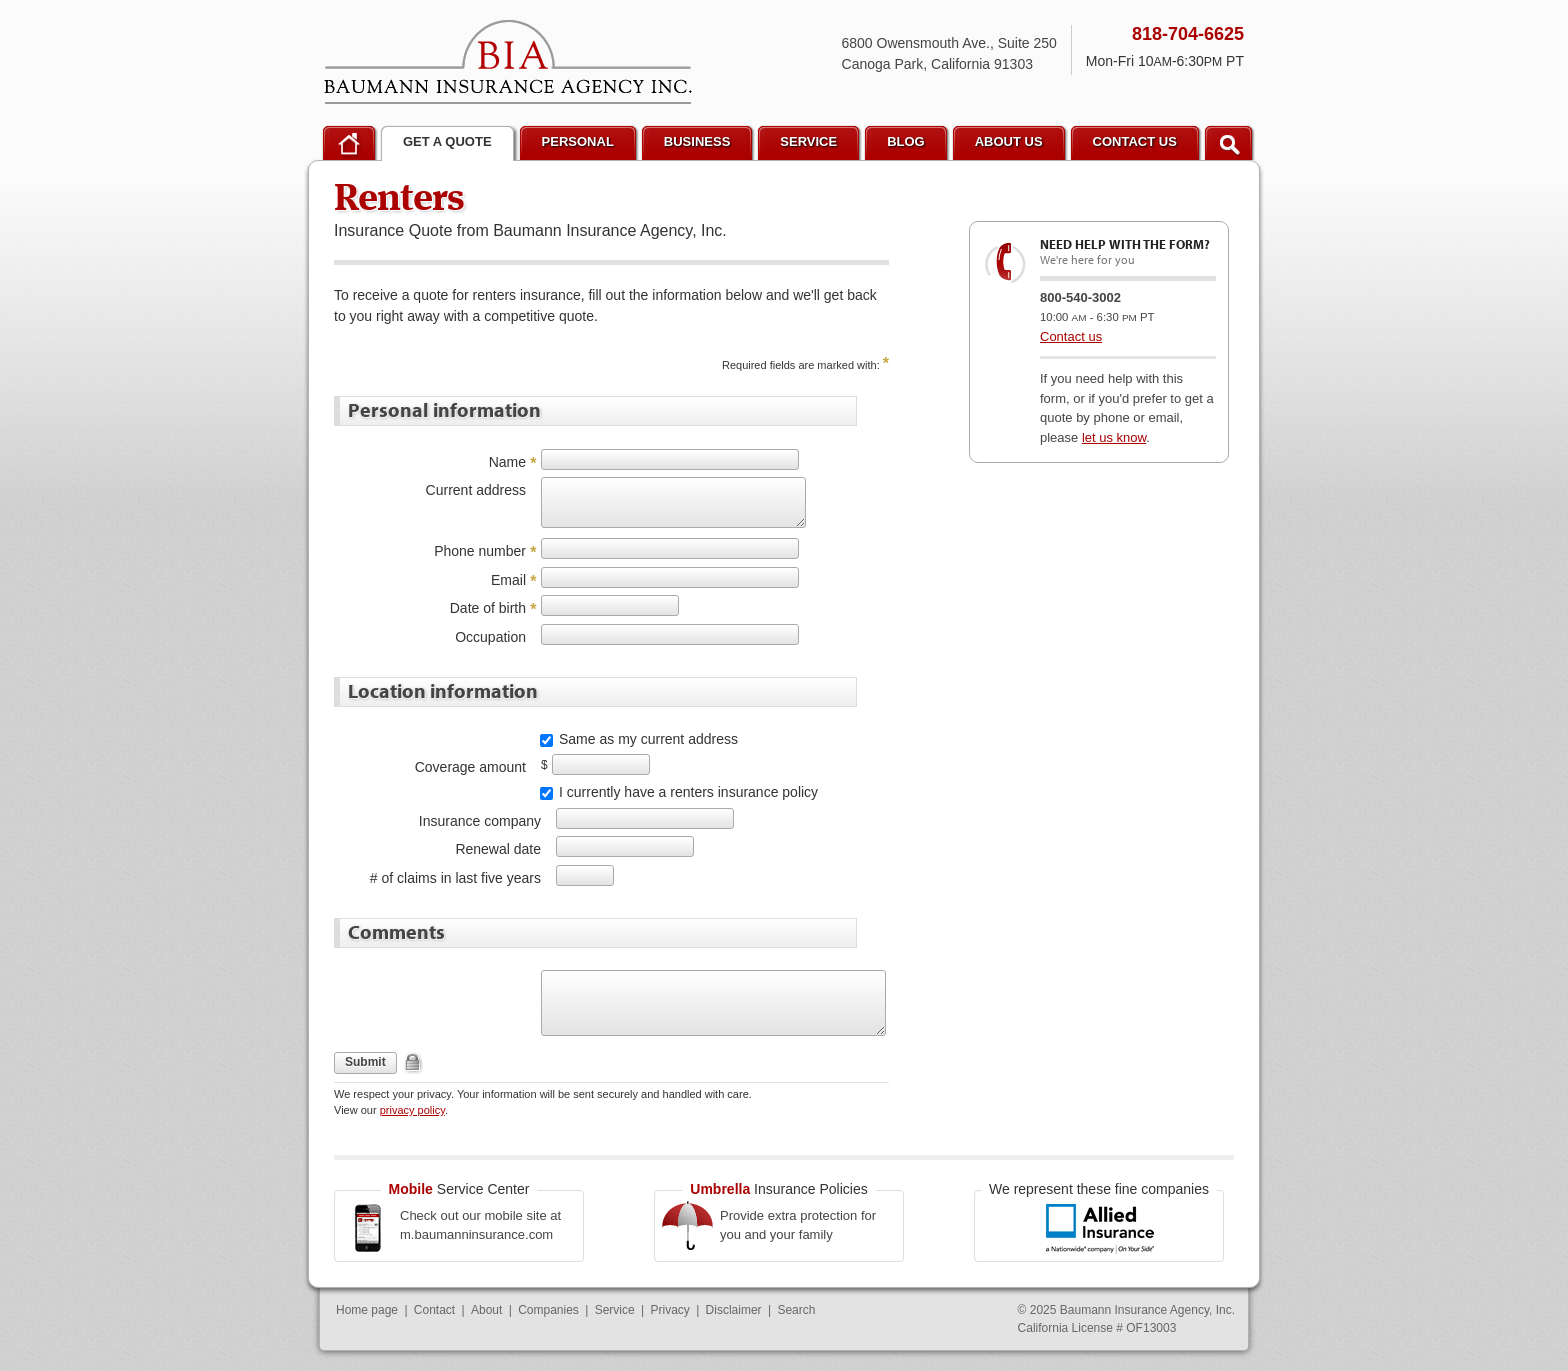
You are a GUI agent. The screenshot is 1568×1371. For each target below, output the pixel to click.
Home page (367, 1310)
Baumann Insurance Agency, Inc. (508, 62)
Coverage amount (470, 767)
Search (796, 1310)
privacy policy (412, 1110)
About (486, 1310)
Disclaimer (734, 1310)
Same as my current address (648, 739)
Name (507, 462)
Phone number (480, 551)
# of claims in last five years (455, 878)
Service (615, 1310)
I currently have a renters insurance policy (688, 792)
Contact (434, 1310)
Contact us (1071, 336)
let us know (1114, 437)
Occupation (490, 637)
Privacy (669, 1310)
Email (508, 580)
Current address (476, 490)
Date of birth (488, 608)
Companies (548, 1310)
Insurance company (480, 821)
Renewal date (498, 849)
